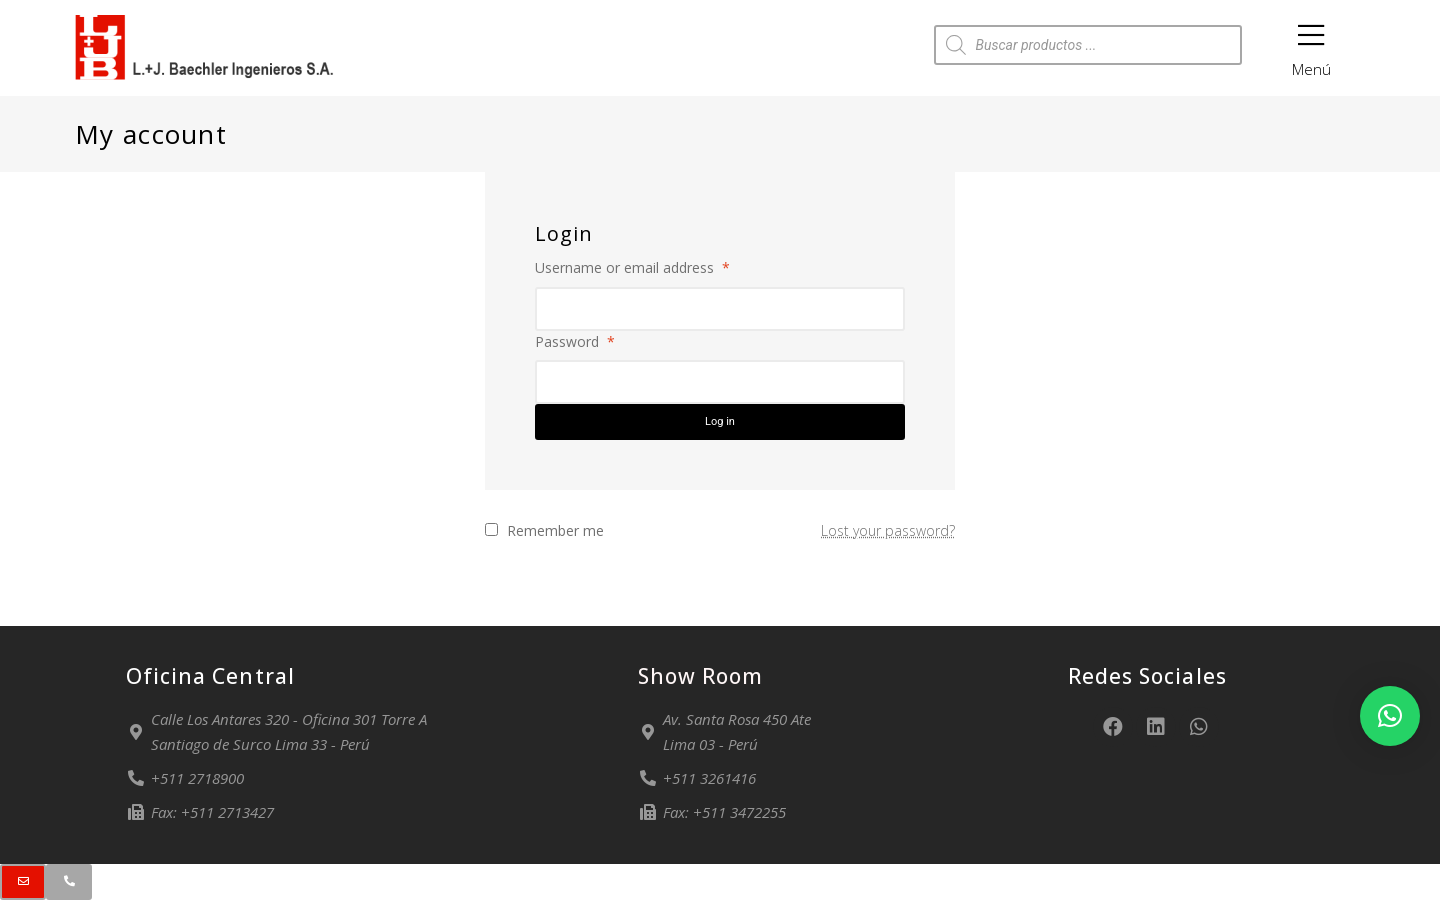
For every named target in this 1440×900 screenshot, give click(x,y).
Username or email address (632, 267)
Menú (1311, 43)
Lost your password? (888, 530)
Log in (720, 421)
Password (575, 341)
